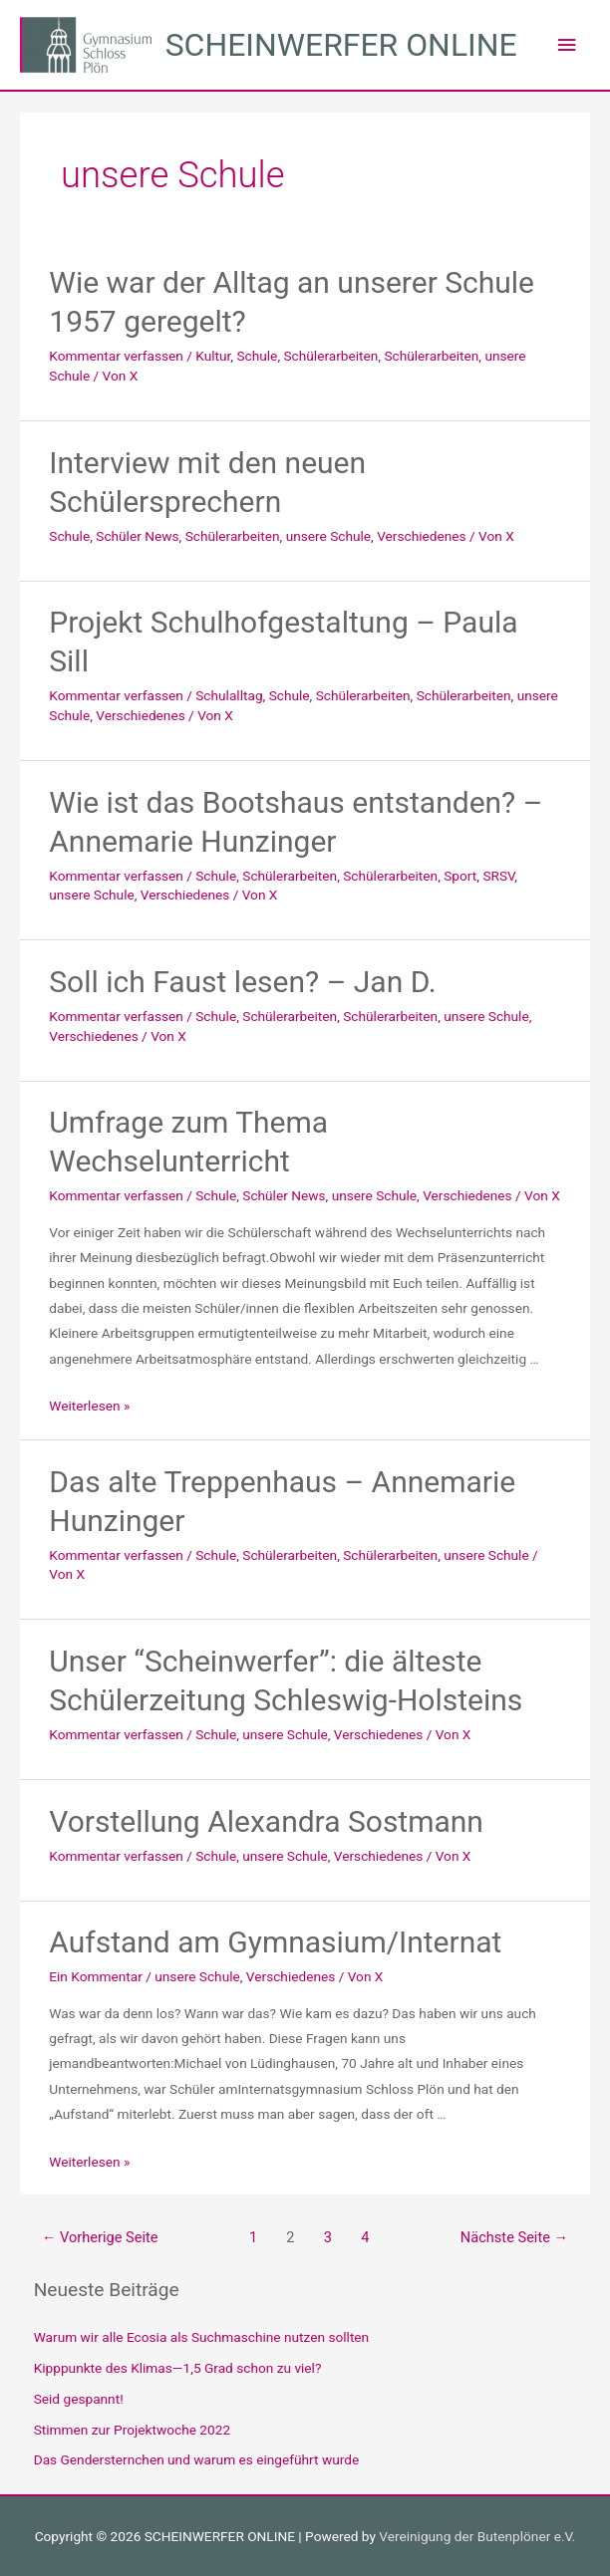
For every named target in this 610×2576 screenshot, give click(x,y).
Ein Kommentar (96, 1976)
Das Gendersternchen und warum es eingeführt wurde (197, 2459)
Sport (460, 876)
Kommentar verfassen (116, 356)
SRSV (498, 876)
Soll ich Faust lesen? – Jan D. (243, 981)
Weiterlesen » (89, 1406)
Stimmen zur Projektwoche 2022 (132, 2430)
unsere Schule (328, 536)
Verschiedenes (421, 536)
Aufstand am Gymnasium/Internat (275, 1942)
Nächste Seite (514, 2237)
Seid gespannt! (79, 2399)
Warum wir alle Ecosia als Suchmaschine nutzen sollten (202, 2337)
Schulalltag (228, 695)
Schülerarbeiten (330, 356)
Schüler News (137, 536)
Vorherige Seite (100, 2237)
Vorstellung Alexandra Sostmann (266, 1821)
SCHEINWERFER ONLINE (341, 45)
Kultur (212, 356)
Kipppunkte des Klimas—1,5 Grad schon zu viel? (178, 2368)
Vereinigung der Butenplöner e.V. (477, 2536)
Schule (256, 356)
